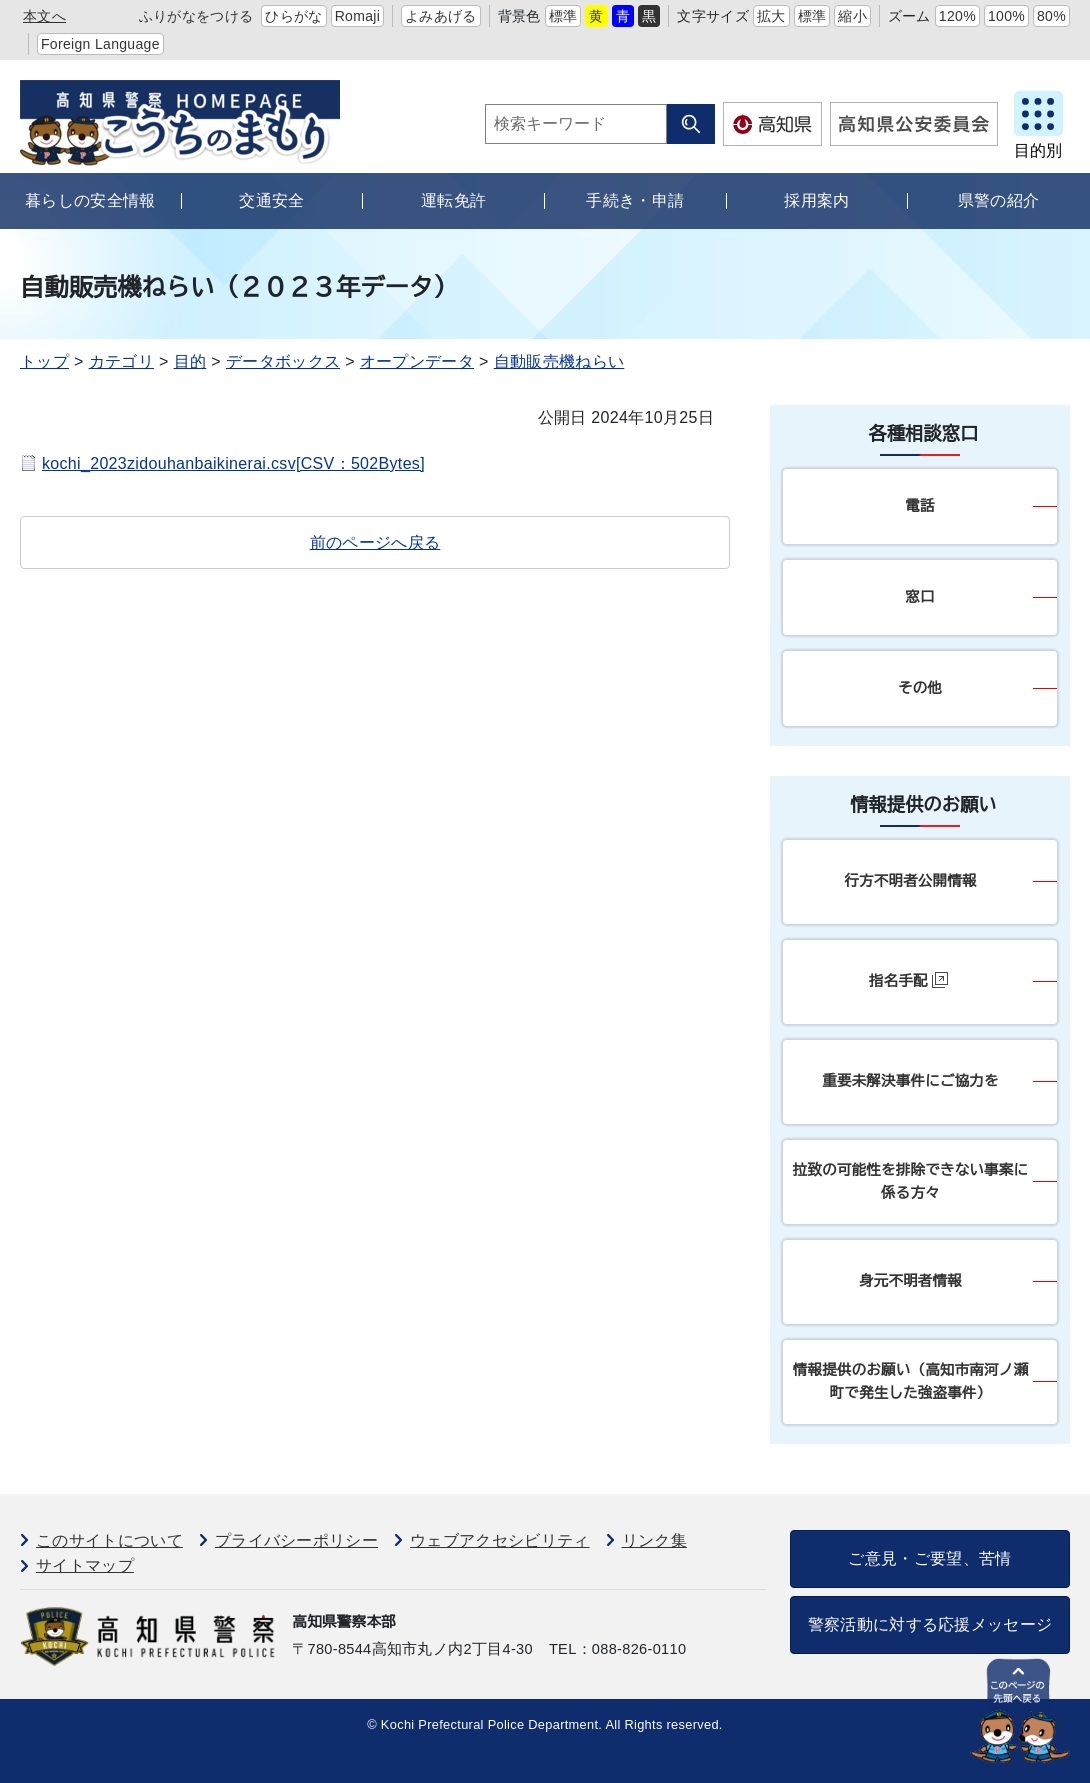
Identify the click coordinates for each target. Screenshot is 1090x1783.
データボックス (283, 361)
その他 (920, 688)
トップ (44, 361)
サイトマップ (85, 1565)
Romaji (358, 16)
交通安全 (271, 200)
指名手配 (908, 980)
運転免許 (453, 200)
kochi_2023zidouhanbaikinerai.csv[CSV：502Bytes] (233, 463)
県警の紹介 (999, 200)
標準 (563, 16)
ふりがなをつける (196, 16)
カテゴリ (121, 361)
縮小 (852, 16)
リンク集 (654, 1540)
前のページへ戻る (375, 542)
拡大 (771, 16)
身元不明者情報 (910, 1281)
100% (1006, 16)
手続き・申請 (635, 200)
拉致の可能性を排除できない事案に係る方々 (910, 1181)
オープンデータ (417, 361)
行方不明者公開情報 (910, 881)
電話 (919, 506)
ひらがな (293, 16)
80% (1051, 16)
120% (957, 16)
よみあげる (441, 16)
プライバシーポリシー (296, 1540)
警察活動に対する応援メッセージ (930, 1624)
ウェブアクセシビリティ (500, 1540)
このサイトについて (109, 1540)
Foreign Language (100, 44)
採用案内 (816, 200)
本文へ (44, 16)
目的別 (1038, 150)
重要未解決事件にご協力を (910, 1081)
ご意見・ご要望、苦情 (929, 1558)
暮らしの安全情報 (90, 200)
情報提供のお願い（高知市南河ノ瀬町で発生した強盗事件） (910, 1381)
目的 (190, 361)
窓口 (919, 597)
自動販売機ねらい (559, 361)
